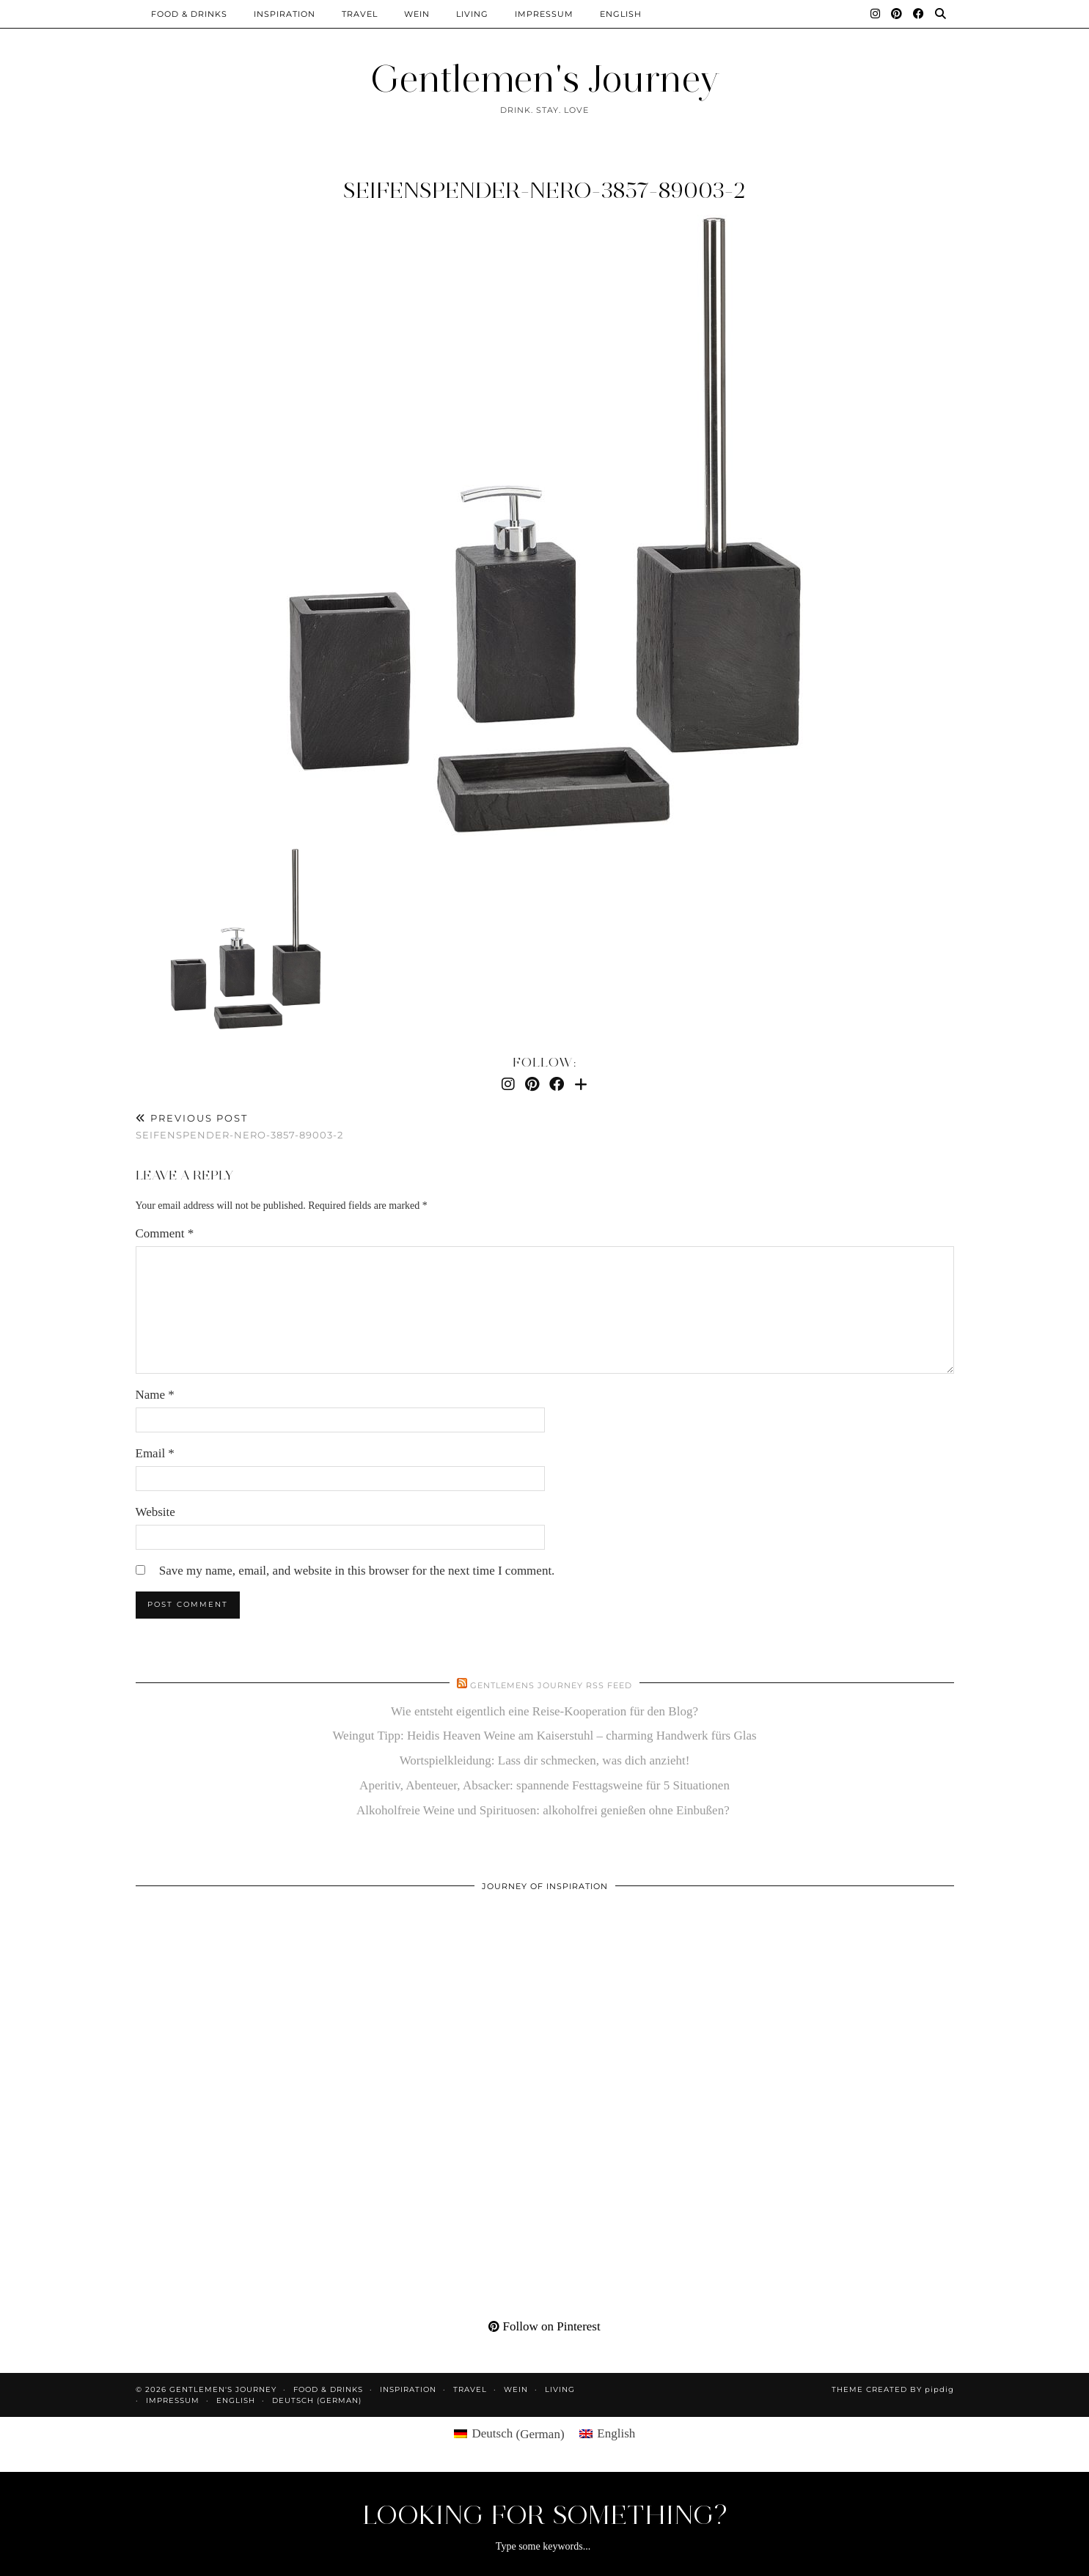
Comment (165, 1233)
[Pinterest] (897, 14)
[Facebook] (919, 14)
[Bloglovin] (580, 1084)
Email (155, 1453)
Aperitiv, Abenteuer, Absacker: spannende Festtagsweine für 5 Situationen (544, 1785)
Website (155, 1512)
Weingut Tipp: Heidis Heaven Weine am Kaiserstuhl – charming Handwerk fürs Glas (544, 1736)
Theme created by (893, 2389)
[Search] (941, 14)
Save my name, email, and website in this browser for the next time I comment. (357, 1571)
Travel (360, 14)
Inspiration (284, 14)
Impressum (544, 14)
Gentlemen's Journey (544, 78)
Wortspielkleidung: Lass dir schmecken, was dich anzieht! (545, 1760)
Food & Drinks (189, 14)
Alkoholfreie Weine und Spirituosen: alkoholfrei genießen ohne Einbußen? (544, 1810)
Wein (417, 14)
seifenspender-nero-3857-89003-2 (544, 190)
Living (472, 14)
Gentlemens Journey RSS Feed (551, 1685)
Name (155, 1395)
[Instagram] (875, 14)
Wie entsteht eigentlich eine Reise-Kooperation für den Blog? (544, 1711)
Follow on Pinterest (544, 2326)
